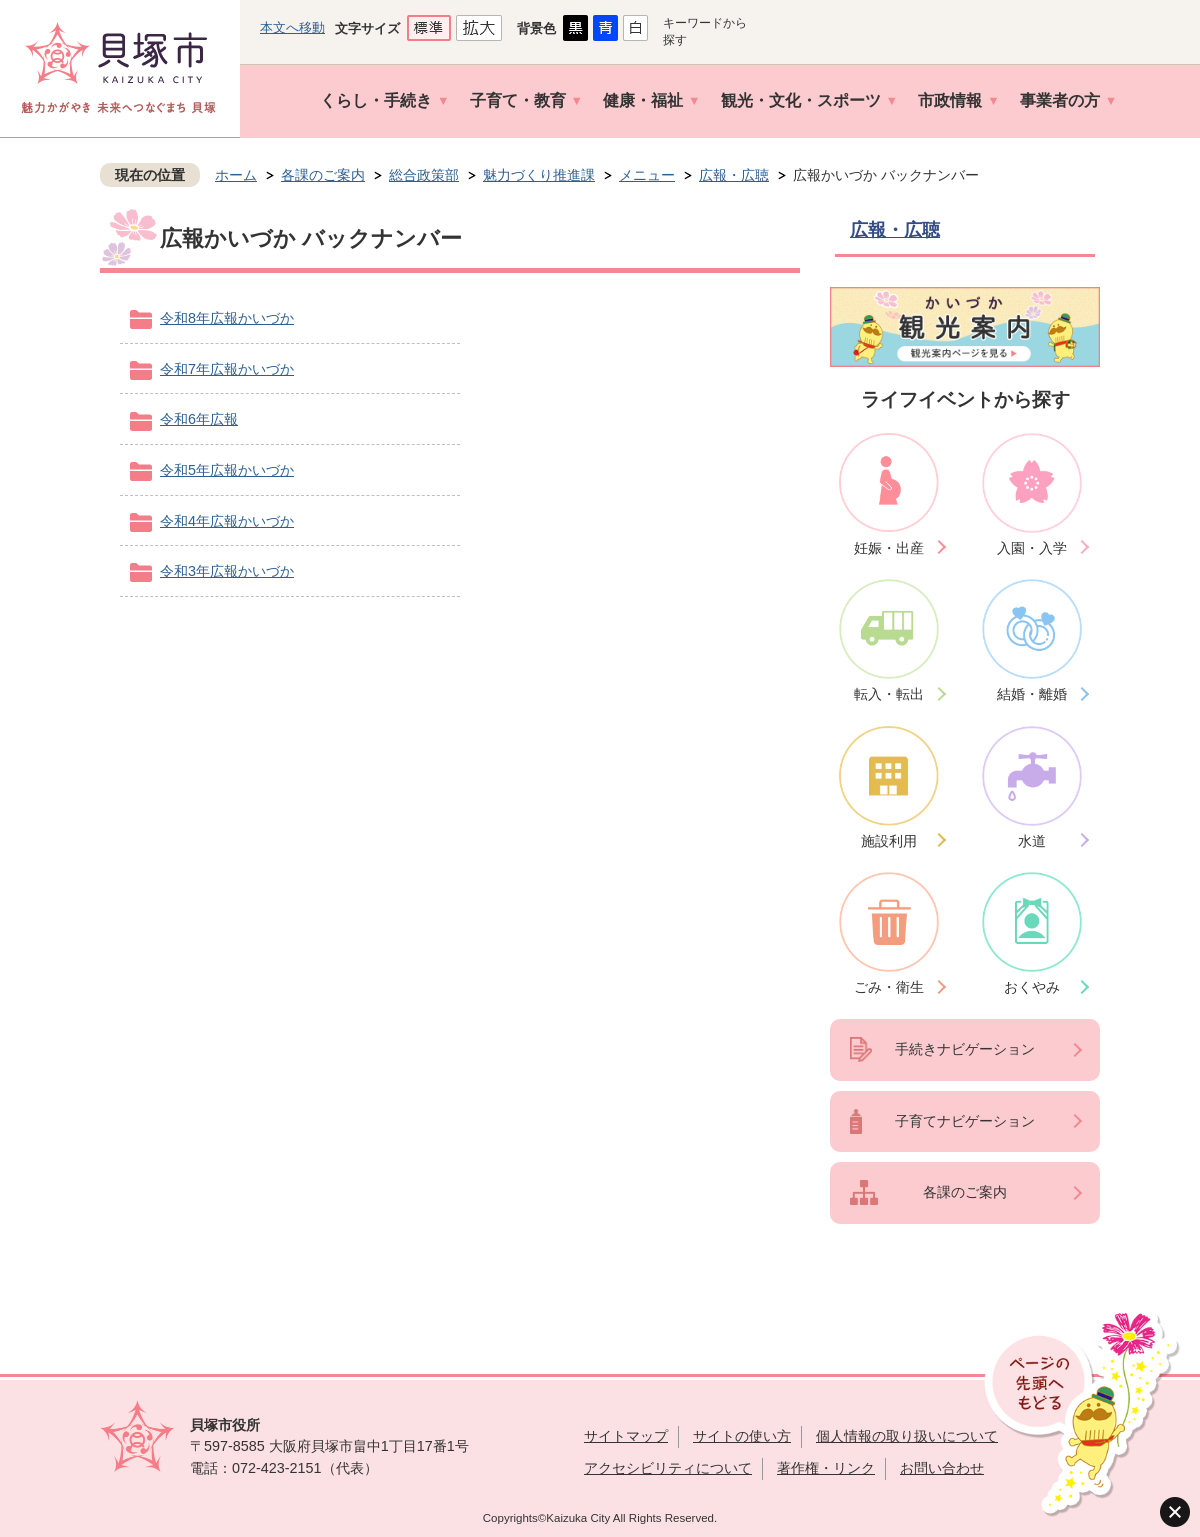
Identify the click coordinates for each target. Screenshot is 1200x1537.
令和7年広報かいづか (227, 369)
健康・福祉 (643, 100)
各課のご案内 (323, 175)
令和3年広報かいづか (227, 571)
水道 (1032, 841)
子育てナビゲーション (965, 1121)
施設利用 (889, 841)
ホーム (236, 175)
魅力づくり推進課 (539, 175)
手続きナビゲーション (965, 1049)
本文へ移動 (292, 27)
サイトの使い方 (742, 1436)
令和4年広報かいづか (227, 521)
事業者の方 (1060, 100)
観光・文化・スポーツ (801, 100)
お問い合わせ (942, 1468)
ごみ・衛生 (889, 987)
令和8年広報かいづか (227, 318)
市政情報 (950, 100)
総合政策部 (424, 175)
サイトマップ (626, 1436)
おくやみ (1032, 987)
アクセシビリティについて (668, 1468)
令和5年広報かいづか (227, 470)
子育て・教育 (518, 100)
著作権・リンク (826, 1468)
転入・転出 (889, 694)
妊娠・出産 (889, 548)
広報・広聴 (734, 175)
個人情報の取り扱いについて (907, 1436)
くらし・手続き (376, 100)
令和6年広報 (199, 419)
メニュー (647, 175)
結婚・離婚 (1032, 694)
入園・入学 (1032, 548)
